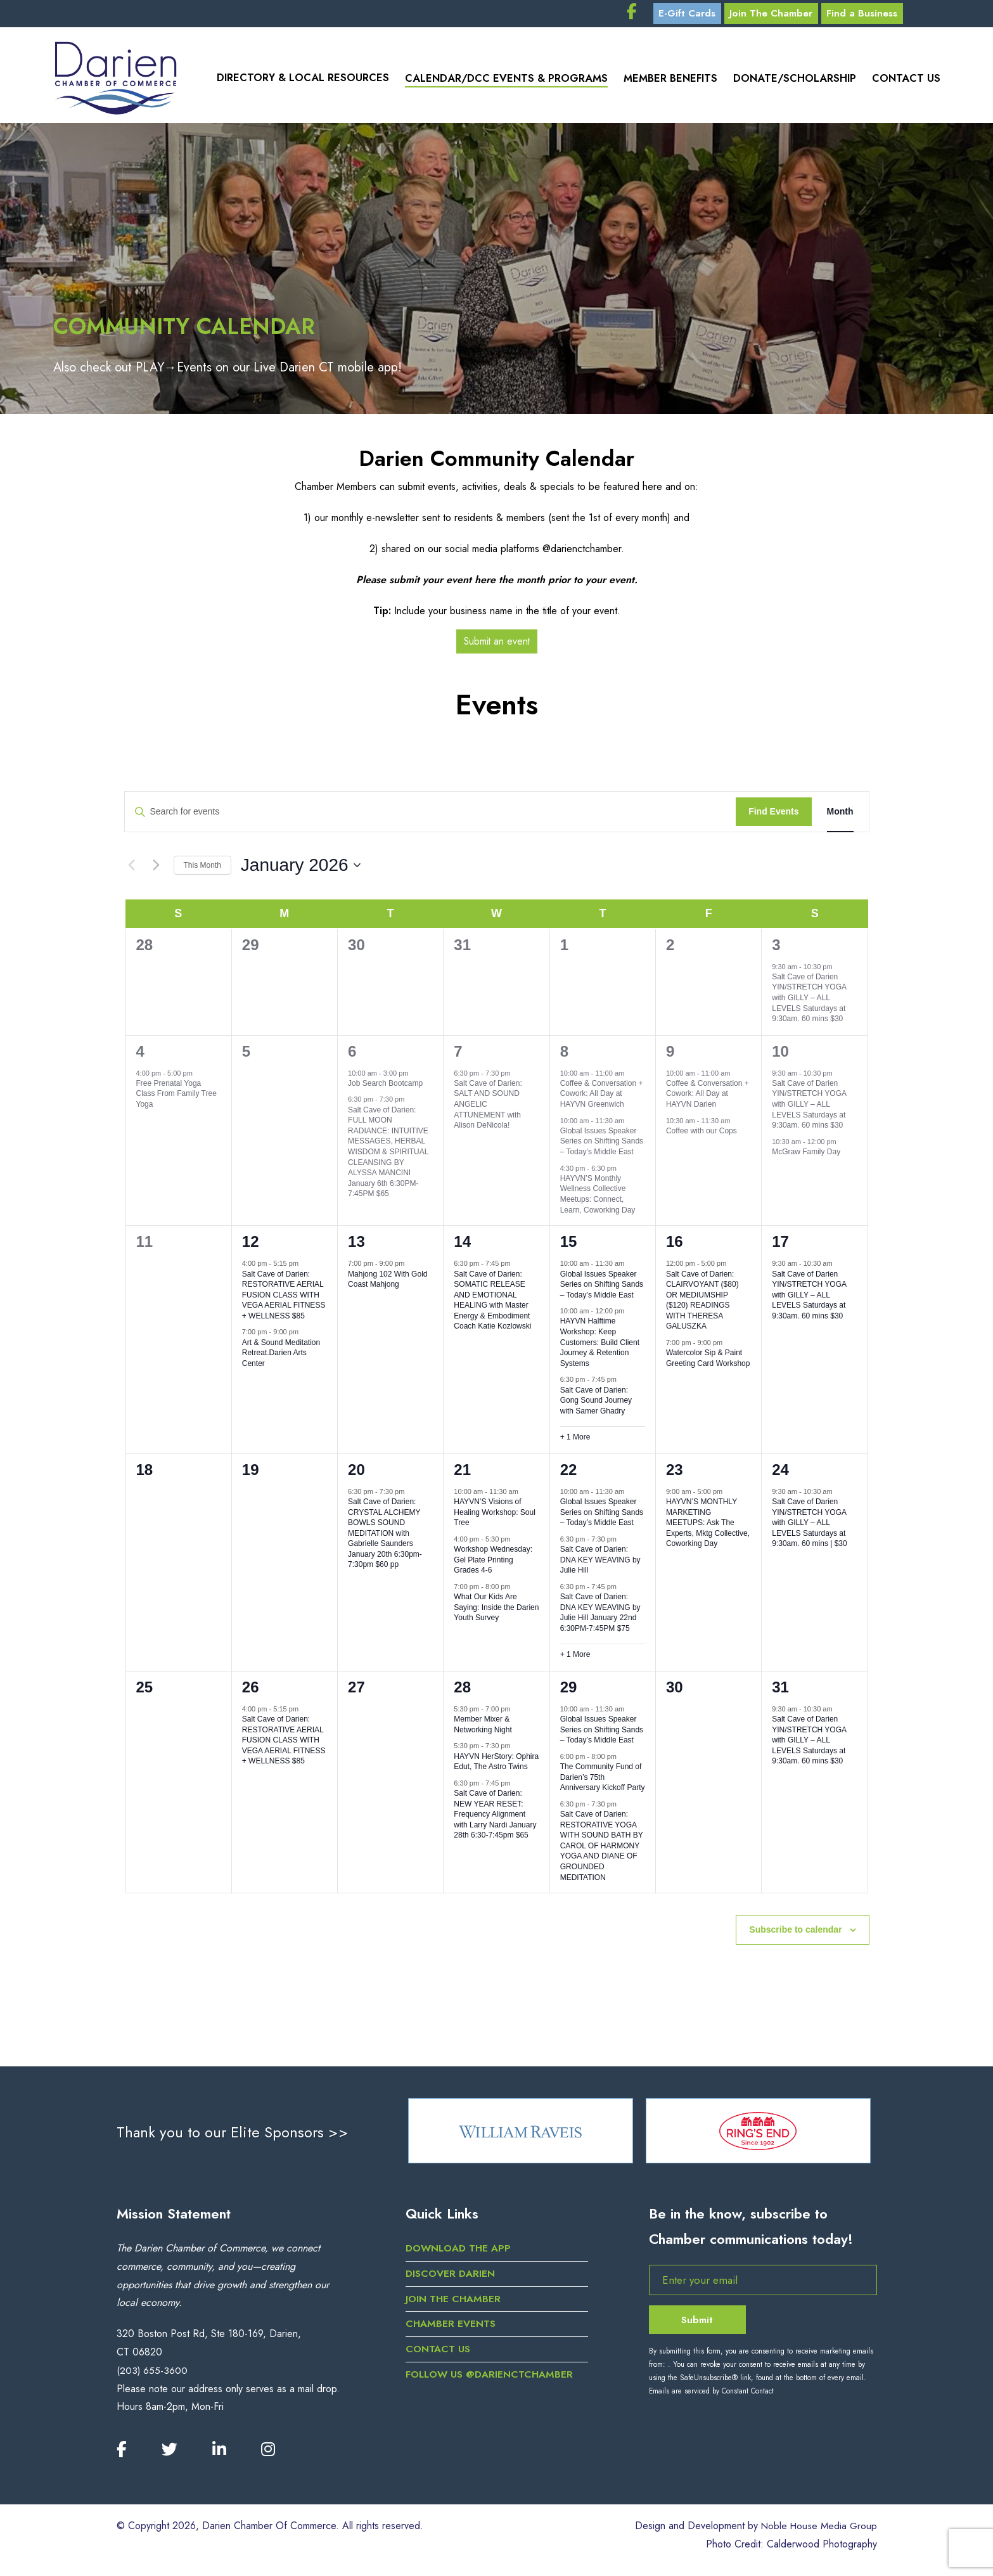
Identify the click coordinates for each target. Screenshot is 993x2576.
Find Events (773, 816)
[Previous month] (131, 869)
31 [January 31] (780, 1691)
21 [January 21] (462, 1474)
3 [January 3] (776, 949)
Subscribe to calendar (795, 1934)
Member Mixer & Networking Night (482, 1729)
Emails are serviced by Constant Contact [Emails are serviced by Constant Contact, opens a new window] (711, 2400)
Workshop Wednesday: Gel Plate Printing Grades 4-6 (493, 1565)
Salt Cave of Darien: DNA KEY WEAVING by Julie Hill (600, 1565)
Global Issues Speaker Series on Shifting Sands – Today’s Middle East (601, 1146)
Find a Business (897, 15)
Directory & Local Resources (294, 82)
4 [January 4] (140, 1055)
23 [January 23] (674, 1474)
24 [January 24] (780, 1474)
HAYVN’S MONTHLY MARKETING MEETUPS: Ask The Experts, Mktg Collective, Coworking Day (708, 1527)
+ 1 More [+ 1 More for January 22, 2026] (575, 1659)
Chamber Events (451, 2332)
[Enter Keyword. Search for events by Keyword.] (430, 817)
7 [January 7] (458, 1055)
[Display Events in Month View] (840, 817)
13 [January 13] (356, 1246)
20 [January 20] (356, 1474)
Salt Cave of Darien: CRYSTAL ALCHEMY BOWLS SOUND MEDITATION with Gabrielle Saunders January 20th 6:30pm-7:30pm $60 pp (385, 1538)
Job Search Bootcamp (385, 1087)
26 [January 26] (250, 1691)
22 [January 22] (568, 1474)
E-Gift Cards (710, 15)
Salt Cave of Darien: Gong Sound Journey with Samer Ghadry (596, 1405)
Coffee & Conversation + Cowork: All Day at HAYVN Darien (707, 1098)
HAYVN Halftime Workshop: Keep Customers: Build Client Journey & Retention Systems (599, 1347)
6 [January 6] (352, 1055)
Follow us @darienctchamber (491, 2383)
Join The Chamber (800, 15)
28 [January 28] (462, 1691)
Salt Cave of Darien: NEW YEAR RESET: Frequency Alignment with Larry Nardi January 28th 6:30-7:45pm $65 (495, 1819)
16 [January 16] (674, 1246)
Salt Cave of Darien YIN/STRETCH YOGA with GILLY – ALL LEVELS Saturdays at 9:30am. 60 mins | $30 (809, 1527)
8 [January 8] (564, 1055)
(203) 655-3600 (152, 2379)
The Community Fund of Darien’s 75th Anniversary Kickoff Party (602, 1782)
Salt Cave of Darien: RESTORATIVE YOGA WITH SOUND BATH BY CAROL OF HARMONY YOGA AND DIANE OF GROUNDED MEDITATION (601, 1850)
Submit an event (496, 645)
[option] (520, 2137)
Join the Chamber (454, 2307)
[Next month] (156, 869)
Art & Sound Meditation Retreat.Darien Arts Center (281, 1357)
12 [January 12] (250, 1246)
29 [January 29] (568, 1691)
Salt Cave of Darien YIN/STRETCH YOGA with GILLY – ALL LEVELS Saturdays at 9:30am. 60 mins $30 (809, 1002)
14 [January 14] (462, 1246)
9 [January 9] (670, 1055)
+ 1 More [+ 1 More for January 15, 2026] (575, 1442)
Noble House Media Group (817, 2535)
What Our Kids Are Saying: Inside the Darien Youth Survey (496, 1612)
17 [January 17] (780, 1246)
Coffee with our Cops (701, 1135)
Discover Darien (451, 2282)
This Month (202, 869)
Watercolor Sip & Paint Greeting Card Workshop (708, 1363)
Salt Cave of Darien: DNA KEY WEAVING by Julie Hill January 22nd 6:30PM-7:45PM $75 (600, 1617)
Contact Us (906, 82)
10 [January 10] (780, 1055)
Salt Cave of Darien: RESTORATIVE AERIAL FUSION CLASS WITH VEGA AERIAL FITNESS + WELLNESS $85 (284, 1299)
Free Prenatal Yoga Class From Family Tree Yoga (176, 1098)
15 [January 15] (568, 1246)
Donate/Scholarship (793, 82)
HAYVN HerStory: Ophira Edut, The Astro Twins (496, 1766)
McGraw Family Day (806, 1156)
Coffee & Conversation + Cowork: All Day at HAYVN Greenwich (601, 1098)
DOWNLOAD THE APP (460, 2257)
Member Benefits (665, 82)
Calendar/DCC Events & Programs (498, 82)
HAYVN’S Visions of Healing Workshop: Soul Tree (494, 1517)
